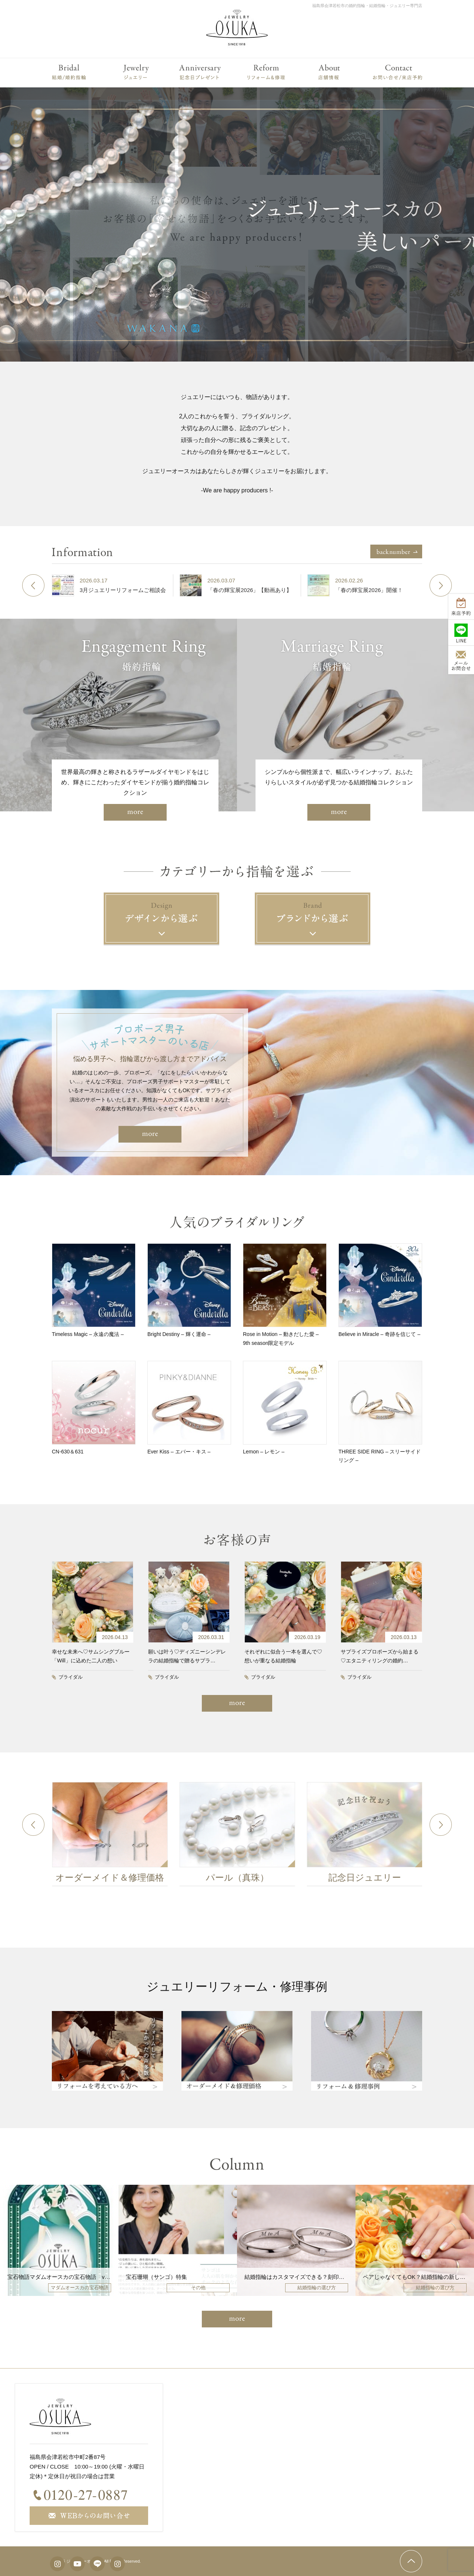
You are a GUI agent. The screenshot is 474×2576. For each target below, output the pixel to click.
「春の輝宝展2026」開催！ (378, 590)
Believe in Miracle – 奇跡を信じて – (379, 1334)
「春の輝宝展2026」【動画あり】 (259, 590)
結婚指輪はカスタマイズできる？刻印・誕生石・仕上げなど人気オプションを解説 (347, 2277)
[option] (119, 585)
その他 (198, 2287)
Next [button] (441, 585)
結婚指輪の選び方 (316, 2287)
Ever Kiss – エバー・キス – (178, 1452)
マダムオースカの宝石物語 (80, 2287)
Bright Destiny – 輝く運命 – (178, 1334)
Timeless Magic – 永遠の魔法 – (88, 1334)
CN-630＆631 (68, 1452)
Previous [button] (33, 585)
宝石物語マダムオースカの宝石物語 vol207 (62, 2277)
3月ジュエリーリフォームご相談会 (132, 590)
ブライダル (71, 1677)
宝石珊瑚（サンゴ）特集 (156, 2277)
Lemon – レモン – (263, 1452)
